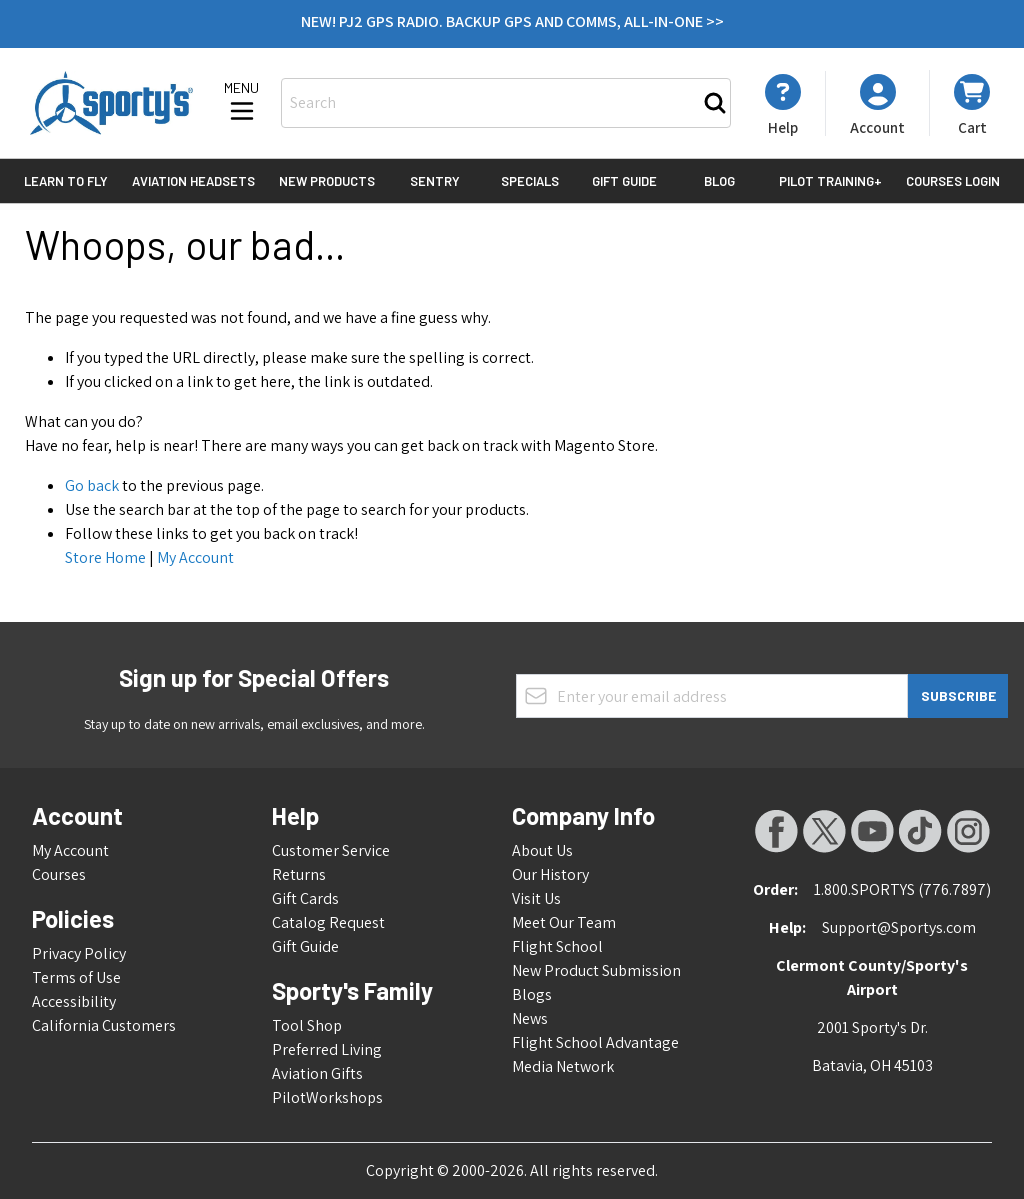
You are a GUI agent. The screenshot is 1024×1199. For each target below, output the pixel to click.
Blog (719, 181)
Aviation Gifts (317, 1073)
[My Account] (783, 105)
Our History (550, 874)
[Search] (715, 103)
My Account (195, 557)
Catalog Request (328, 922)
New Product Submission (596, 970)
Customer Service (331, 850)
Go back (92, 485)
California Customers (104, 1025)
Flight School (557, 946)
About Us (542, 850)
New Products (327, 181)
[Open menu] (242, 103)
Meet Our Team (564, 922)
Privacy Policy (79, 953)
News (530, 1018)
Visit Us (536, 898)
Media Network (563, 1066)
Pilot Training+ (830, 181)
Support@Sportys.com (899, 927)
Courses (59, 874)
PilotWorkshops (327, 1097)
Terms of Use (76, 977)
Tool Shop (307, 1025)
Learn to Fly (66, 181)
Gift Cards (305, 898)
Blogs (532, 994)
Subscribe (958, 695)
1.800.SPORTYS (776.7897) (902, 889)
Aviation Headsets (193, 181)
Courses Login (953, 181)
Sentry (435, 181)
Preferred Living (327, 1049)
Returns (299, 874)
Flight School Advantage (595, 1042)
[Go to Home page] (111, 103)
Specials (530, 181)
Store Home (105, 557)
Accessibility (74, 1001)
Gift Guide (624, 181)
